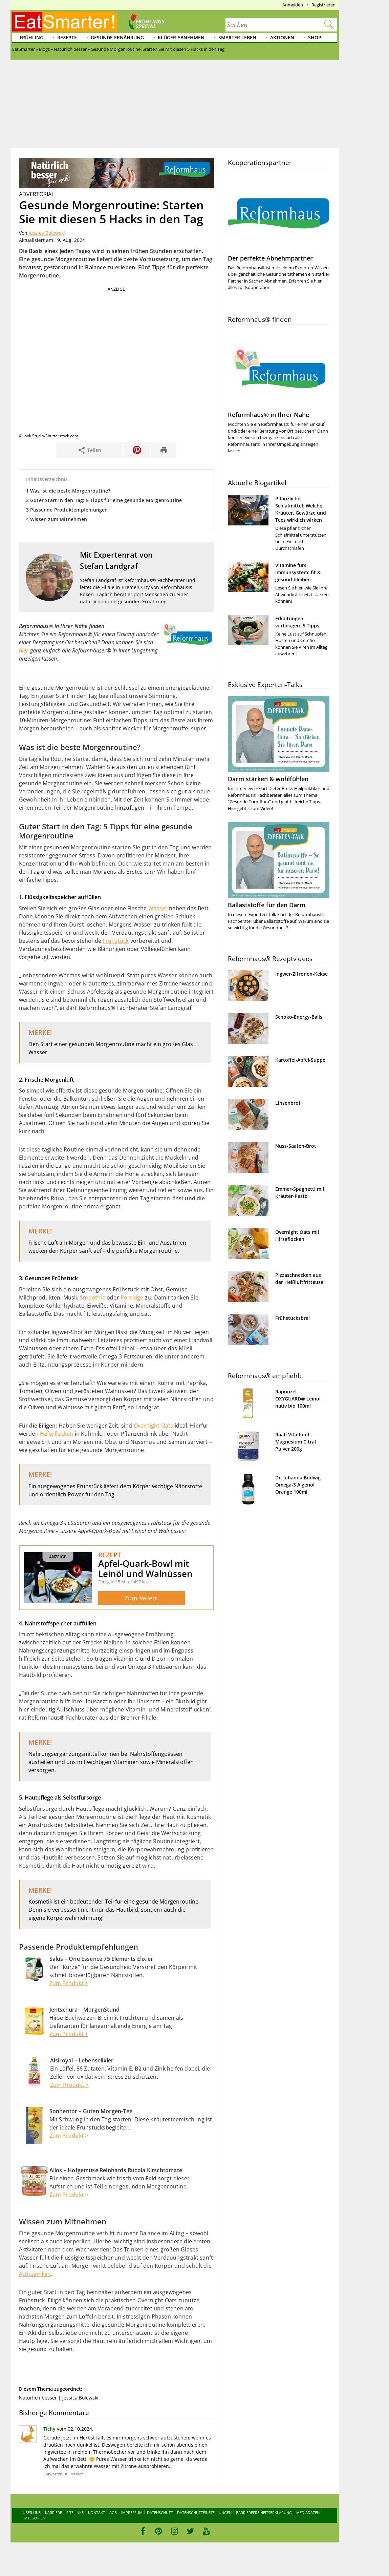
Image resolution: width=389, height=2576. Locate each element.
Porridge (132, 1297)
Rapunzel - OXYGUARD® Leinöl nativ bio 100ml (298, 1398)
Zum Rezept (141, 1598)
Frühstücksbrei (292, 1318)
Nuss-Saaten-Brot (295, 1146)
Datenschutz (160, 2512)
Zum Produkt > (68, 1983)
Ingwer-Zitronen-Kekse (301, 974)
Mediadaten (308, 2512)
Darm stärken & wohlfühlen (268, 779)
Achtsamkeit (35, 2274)
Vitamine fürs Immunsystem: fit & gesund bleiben (298, 572)
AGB (113, 2512)
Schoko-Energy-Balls (298, 1017)
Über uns (32, 2512)
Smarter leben (237, 37)
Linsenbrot (288, 1103)
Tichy (49, 2428)
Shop (314, 37)
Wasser (158, 908)
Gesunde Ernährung (117, 37)
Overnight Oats (153, 1425)
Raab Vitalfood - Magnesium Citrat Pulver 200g (296, 1441)
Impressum (132, 2512)
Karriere (53, 2512)
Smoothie (92, 1297)
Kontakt (96, 2512)
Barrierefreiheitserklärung (264, 2512)
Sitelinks (75, 2512)
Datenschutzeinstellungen (204, 2512)
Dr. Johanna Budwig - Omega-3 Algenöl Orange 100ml (299, 1484)
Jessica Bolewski (47, 233)
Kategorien (34, 2517)
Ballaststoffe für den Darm (266, 905)
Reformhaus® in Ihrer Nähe (268, 415)
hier (24, 650)
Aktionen (282, 37)
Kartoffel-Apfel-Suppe (300, 1060)
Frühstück (116, 940)
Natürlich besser (38, 2397)
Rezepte (67, 37)
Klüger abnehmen (181, 37)
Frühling (31, 37)
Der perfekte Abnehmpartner (270, 258)
